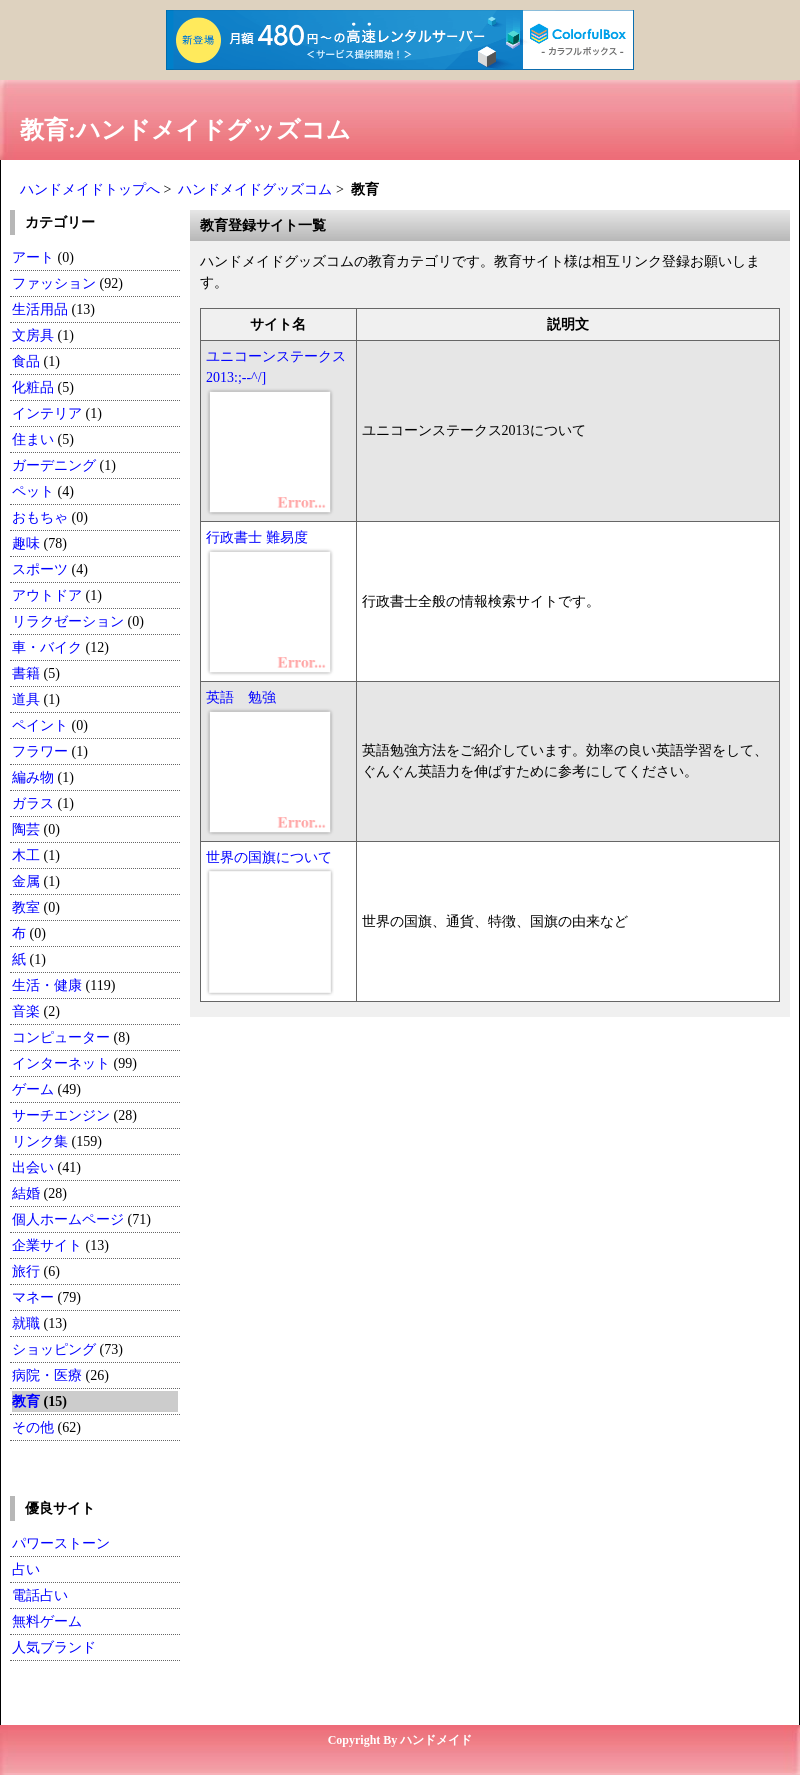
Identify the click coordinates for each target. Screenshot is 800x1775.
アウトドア (47, 595)
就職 (26, 1323)
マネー (33, 1297)
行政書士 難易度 (257, 537)
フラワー (40, 751)
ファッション (54, 283)
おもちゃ (40, 517)
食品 (26, 361)
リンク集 (40, 1141)
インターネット (63, 1063)
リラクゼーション (68, 621)
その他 (33, 1427)
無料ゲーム (47, 1621)
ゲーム (33, 1089)
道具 (26, 699)
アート (33, 257)
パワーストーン (61, 1543)
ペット (33, 491)
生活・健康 (47, 985)
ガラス (33, 803)
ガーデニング (54, 465)
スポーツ (40, 569)
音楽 (26, 1011)
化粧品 (33, 387)
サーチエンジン (61, 1115)
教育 (26, 1401)
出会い (33, 1167)
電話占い (40, 1595)
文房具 (33, 335)
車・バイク (47, 647)
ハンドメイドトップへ (90, 189)
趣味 (26, 543)
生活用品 (40, 309)
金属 (26, 881)
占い (26, 1569)
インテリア (47, 413)
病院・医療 (47, 1375)
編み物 (33, 777)
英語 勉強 (241, 697)
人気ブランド (54, 1647)
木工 (26, 855)
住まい (33, 439)
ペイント (40, 725)
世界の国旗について (269, 857)
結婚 (26, 1193)
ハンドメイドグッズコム (255, 189)
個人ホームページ (68, 1219)
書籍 (26, 673)
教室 (26, 907)
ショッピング (54, 1349)
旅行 (26, 1271)
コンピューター (61, 1037)
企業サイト (47, 1245)
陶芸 (26, 829)
